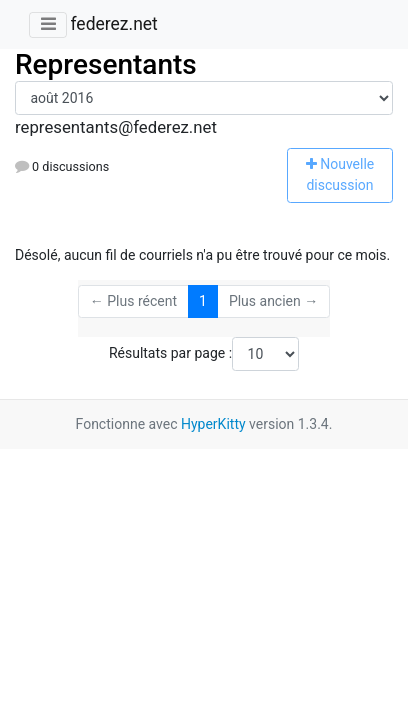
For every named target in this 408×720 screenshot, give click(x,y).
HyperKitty (213, 424)
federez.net (113, 24)
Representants (106, 64)
